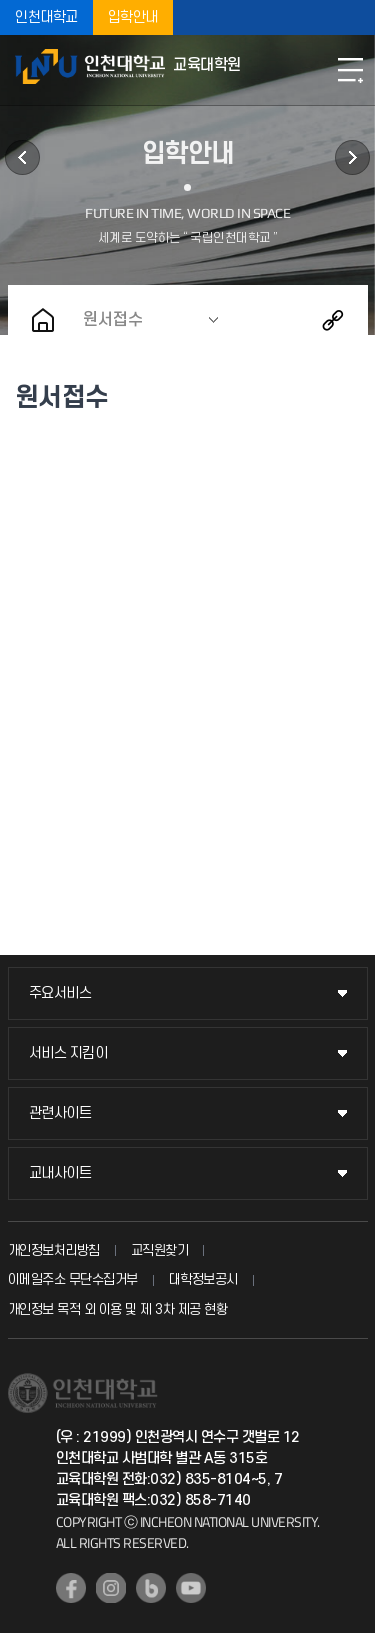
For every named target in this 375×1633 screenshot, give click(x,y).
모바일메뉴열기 (350, 70)
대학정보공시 (203, 1279)
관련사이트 (60, 1113)
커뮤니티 (352, 157)
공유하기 (333, 320)
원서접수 (113, 320)
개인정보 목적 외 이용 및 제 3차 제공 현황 (118, 1309)
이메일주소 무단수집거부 (73, 1279)
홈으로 (43, 320)
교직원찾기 (160, 1250)
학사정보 (22, 157)
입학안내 (133, 17)
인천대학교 (46, 17)
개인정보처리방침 (54, 1250)
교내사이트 (60, 1173)
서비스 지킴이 (68, 1053)
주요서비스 (60, 993)
